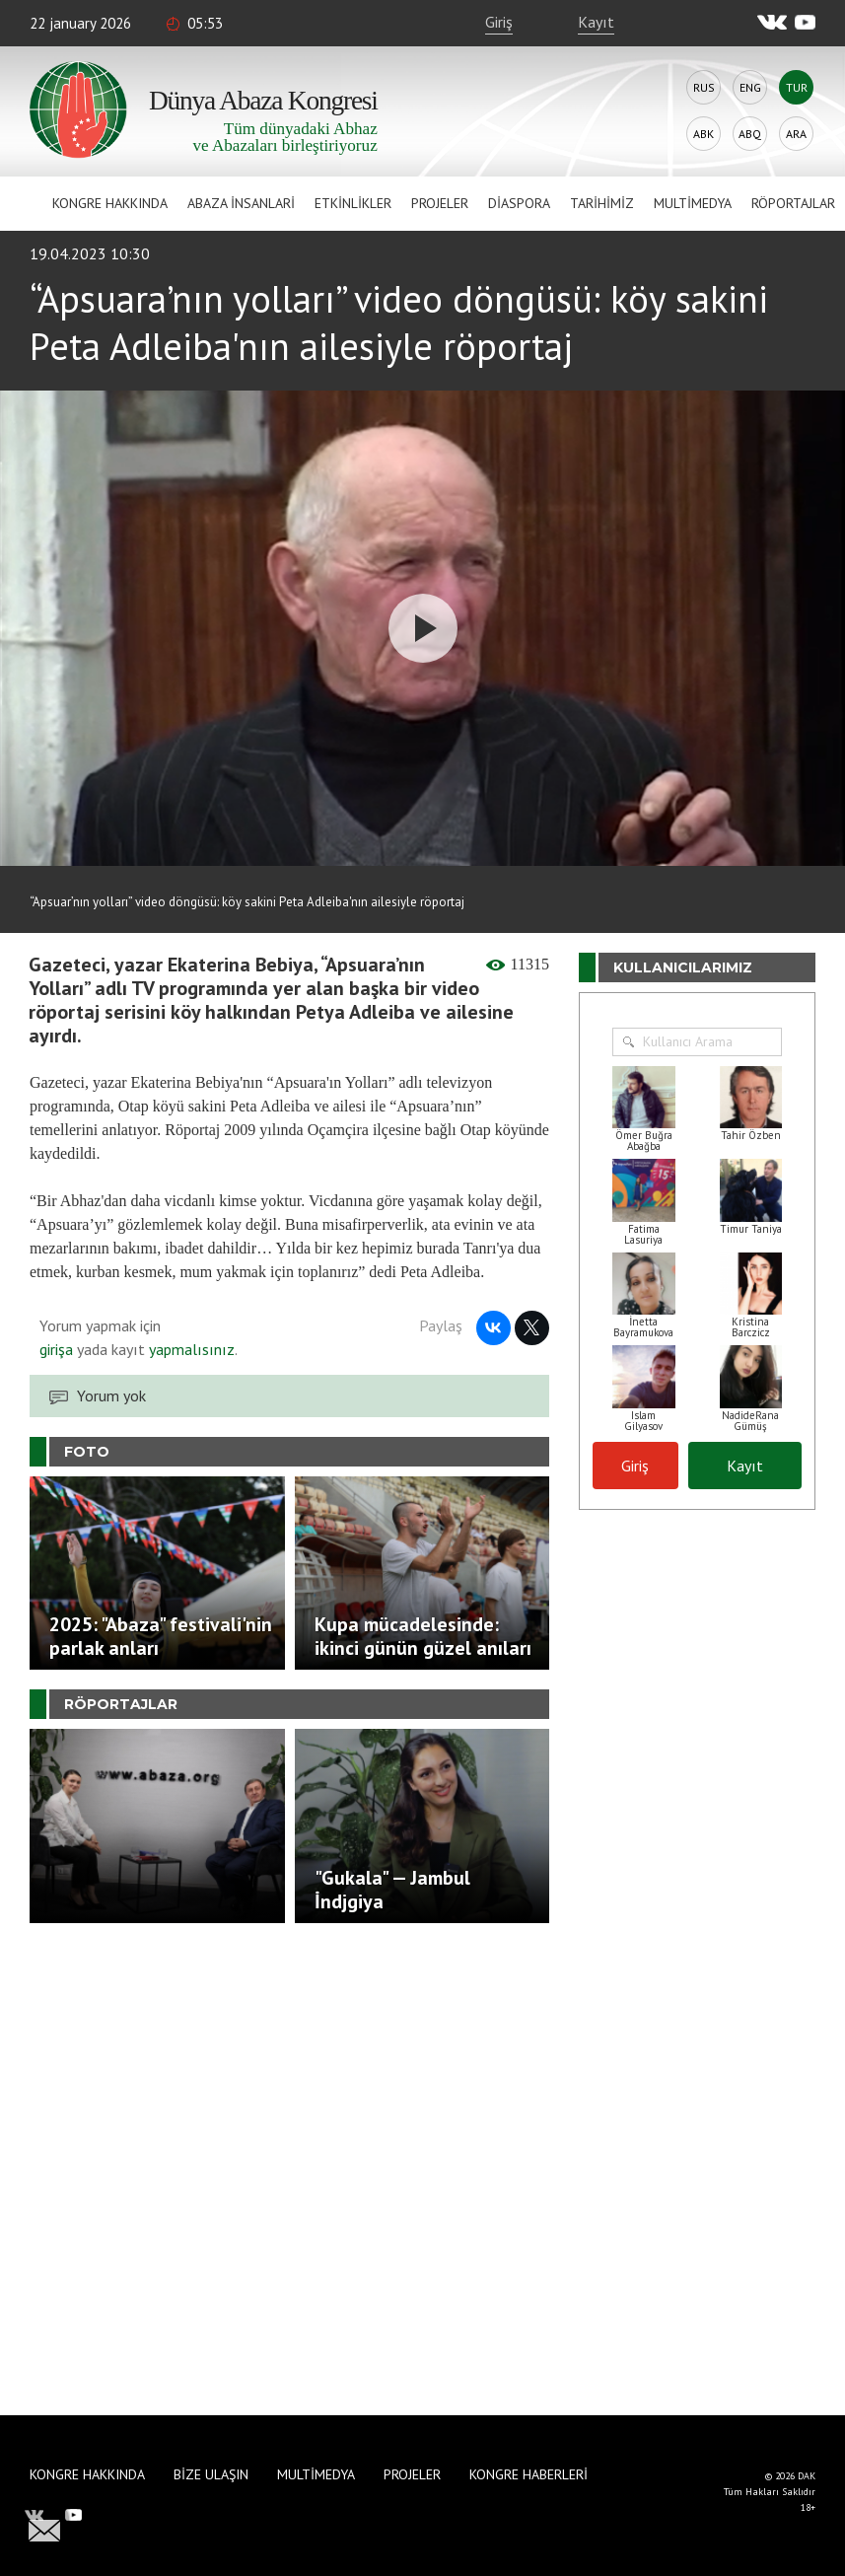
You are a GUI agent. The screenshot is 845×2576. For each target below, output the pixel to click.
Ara (796, 133)
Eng (750, 87)
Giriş (499, 22)
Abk (703, 133)
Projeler (439, 203)
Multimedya (693, 203)
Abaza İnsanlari (241, 203)
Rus (704, 87)
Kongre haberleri (528, 2474)
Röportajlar (793, 203)
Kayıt (596, 22)
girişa (56, 1349)
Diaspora (519, 203)
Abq (750, 133)
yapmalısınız (190, 1349)
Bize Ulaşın (211, 2474)
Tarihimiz (602, 203)
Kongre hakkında (110, 203)
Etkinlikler (353, 203)
